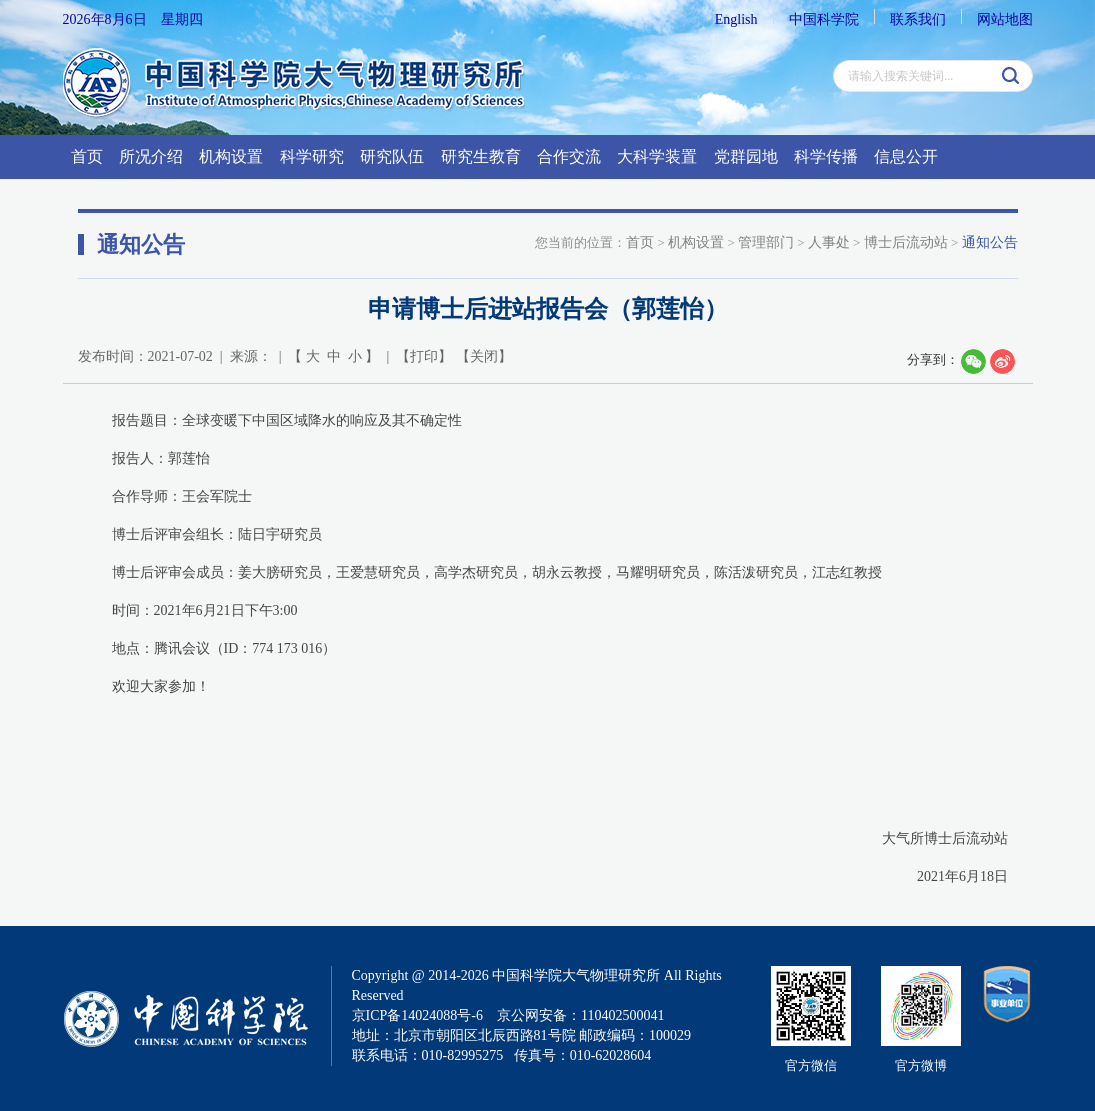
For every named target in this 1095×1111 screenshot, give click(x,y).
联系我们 (918, 19)
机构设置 (231, 156)
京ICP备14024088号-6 (417, 1015)
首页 (87, 156)
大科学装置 (657, 156)
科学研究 (312, 156)
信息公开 (906, 156)
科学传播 (826, 156)
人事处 (829, 242)
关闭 (484, 356)
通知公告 (990, 242)
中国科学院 (824, 19)
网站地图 (1005, 19)
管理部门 (766, 242)
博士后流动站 (906, 242)
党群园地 (746, 156)
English (736, 19)
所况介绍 (151, 156)
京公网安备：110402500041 (580, 1015)
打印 (424, 356)
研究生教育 (481, 156)
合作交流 (569, 156)
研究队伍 (392, 156)
